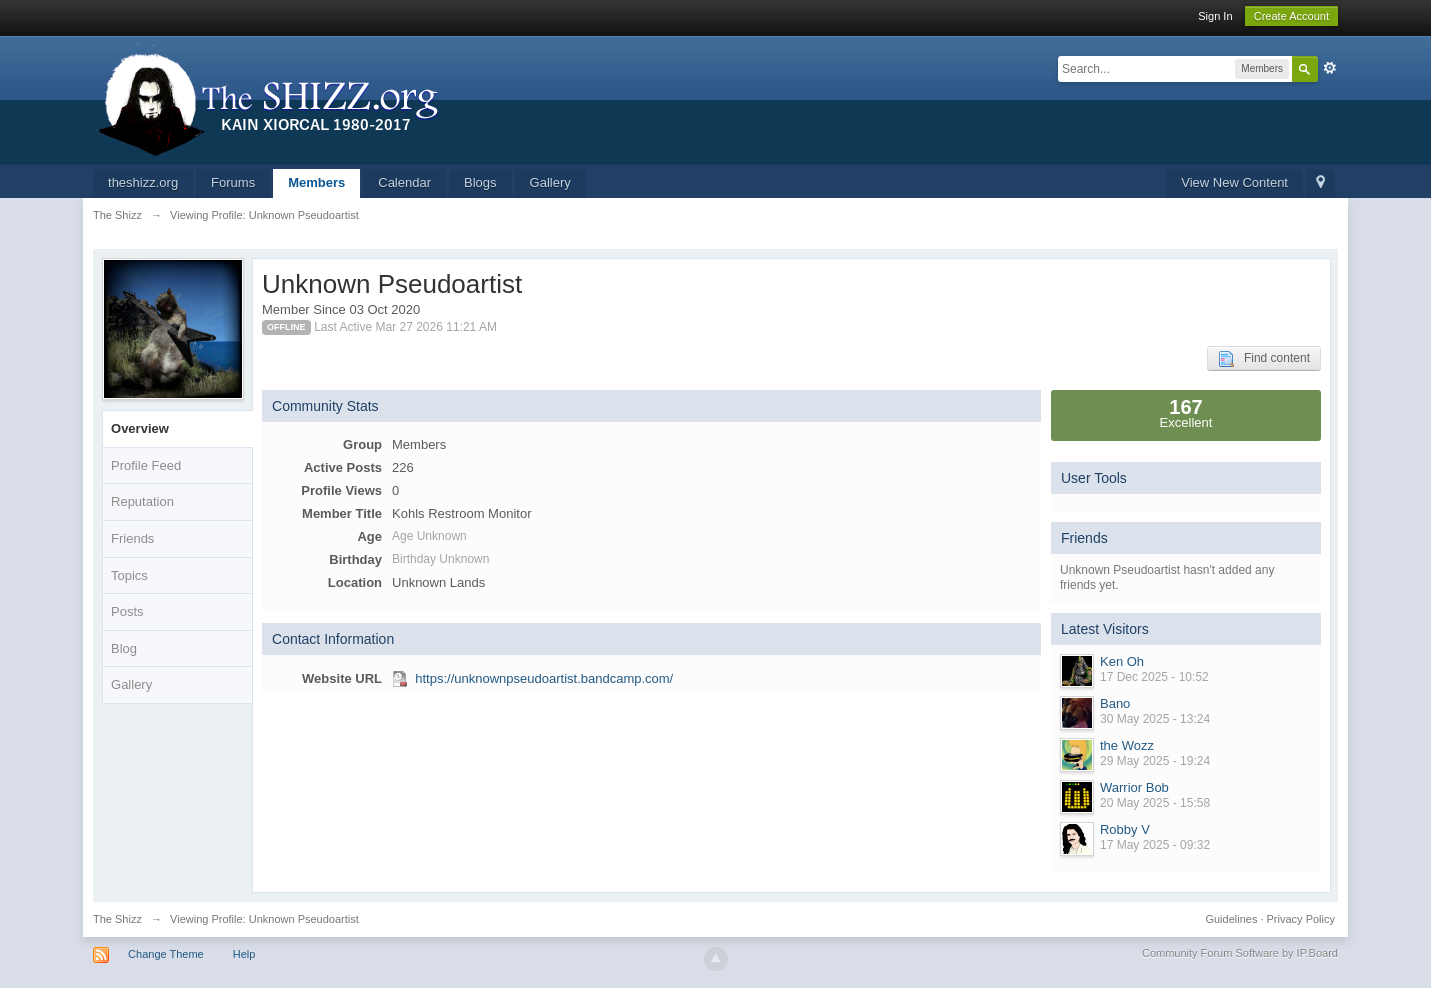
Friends (132, 538)
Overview (140, 428)
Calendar (404, 182)
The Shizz (117, 919)
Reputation (142, 501)
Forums (233, 182)
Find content (1264, 359)
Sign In (1215, 16)
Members (316, 182)
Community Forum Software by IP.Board (1240, 953)
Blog (124, 648)
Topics (129, 575)
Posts (127, 611)
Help (244, 954)
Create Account (1291, 16)
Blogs (480, 182)
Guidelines (1231, 919)
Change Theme (166, 954)
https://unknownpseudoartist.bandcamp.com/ (544, 678)
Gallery (550, 182)
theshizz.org (143, 182)
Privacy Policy (1301, 919)
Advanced (1330, 68)
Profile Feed (146, 465)
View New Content (1234, 182)
